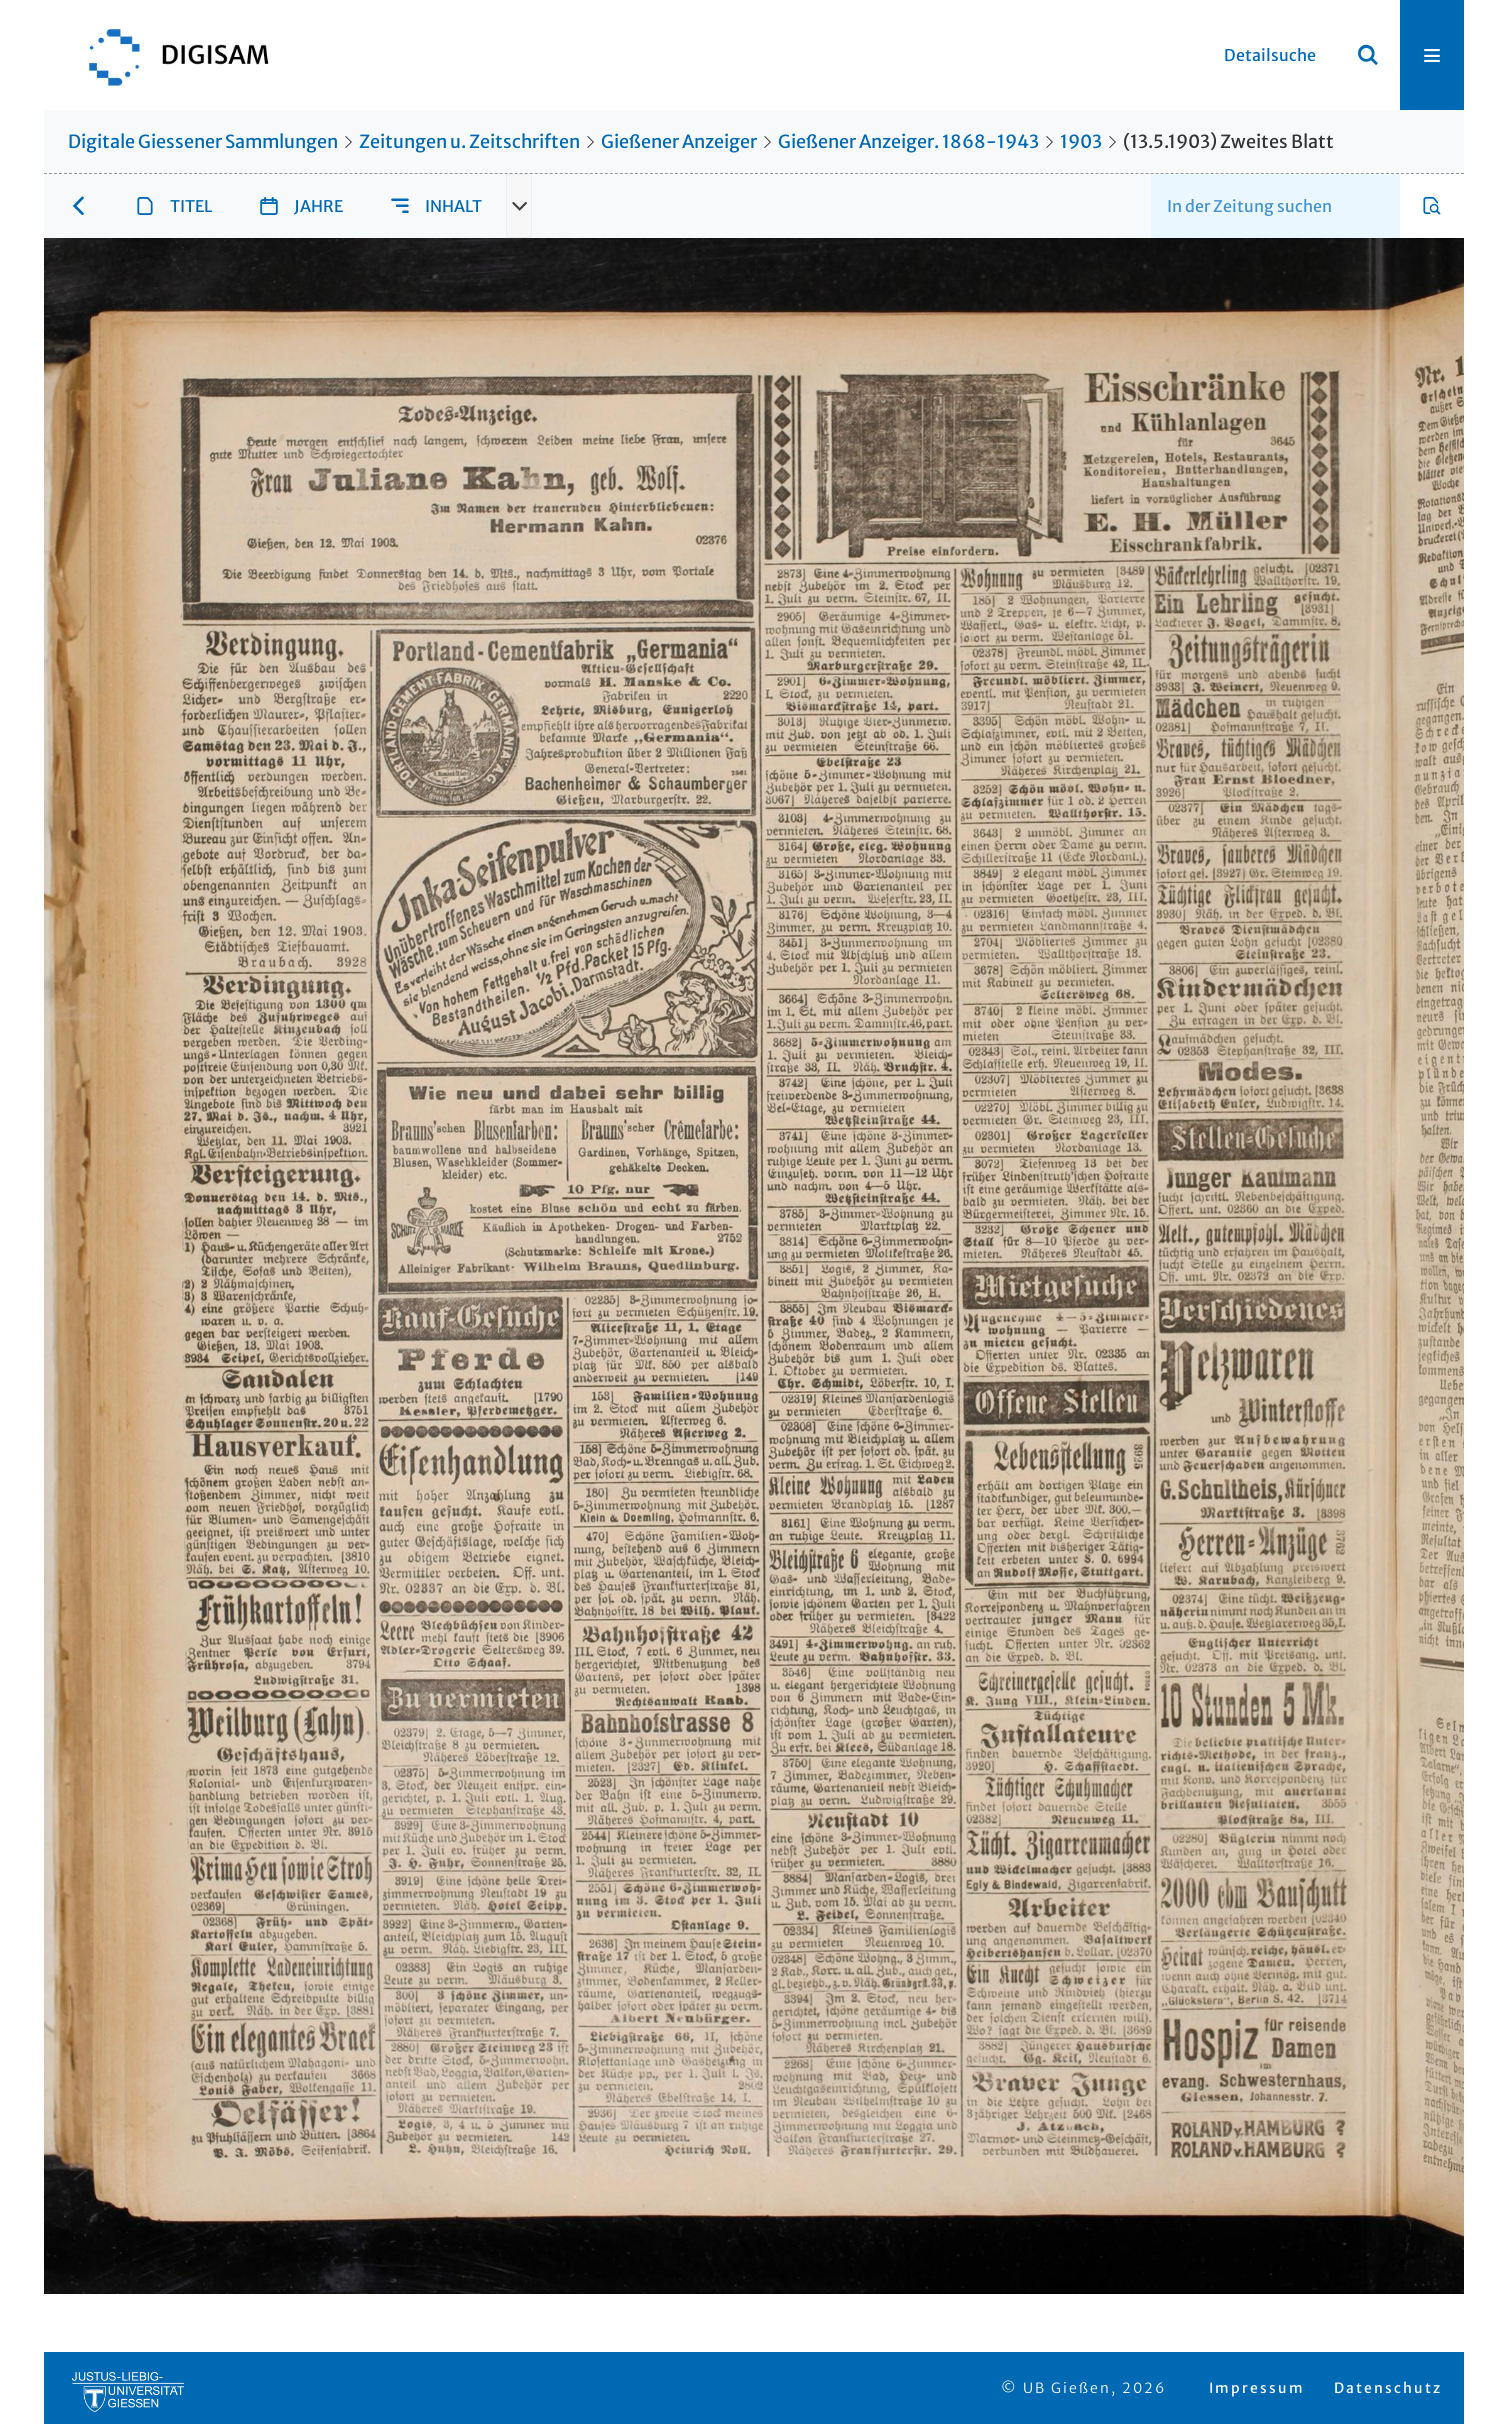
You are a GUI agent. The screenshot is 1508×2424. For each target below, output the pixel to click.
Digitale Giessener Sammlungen (203, 141)
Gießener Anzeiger (679, 141)
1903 (1081, 141)
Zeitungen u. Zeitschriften (469, 141)
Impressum (1257, 2388)
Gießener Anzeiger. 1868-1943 (908, 141)
